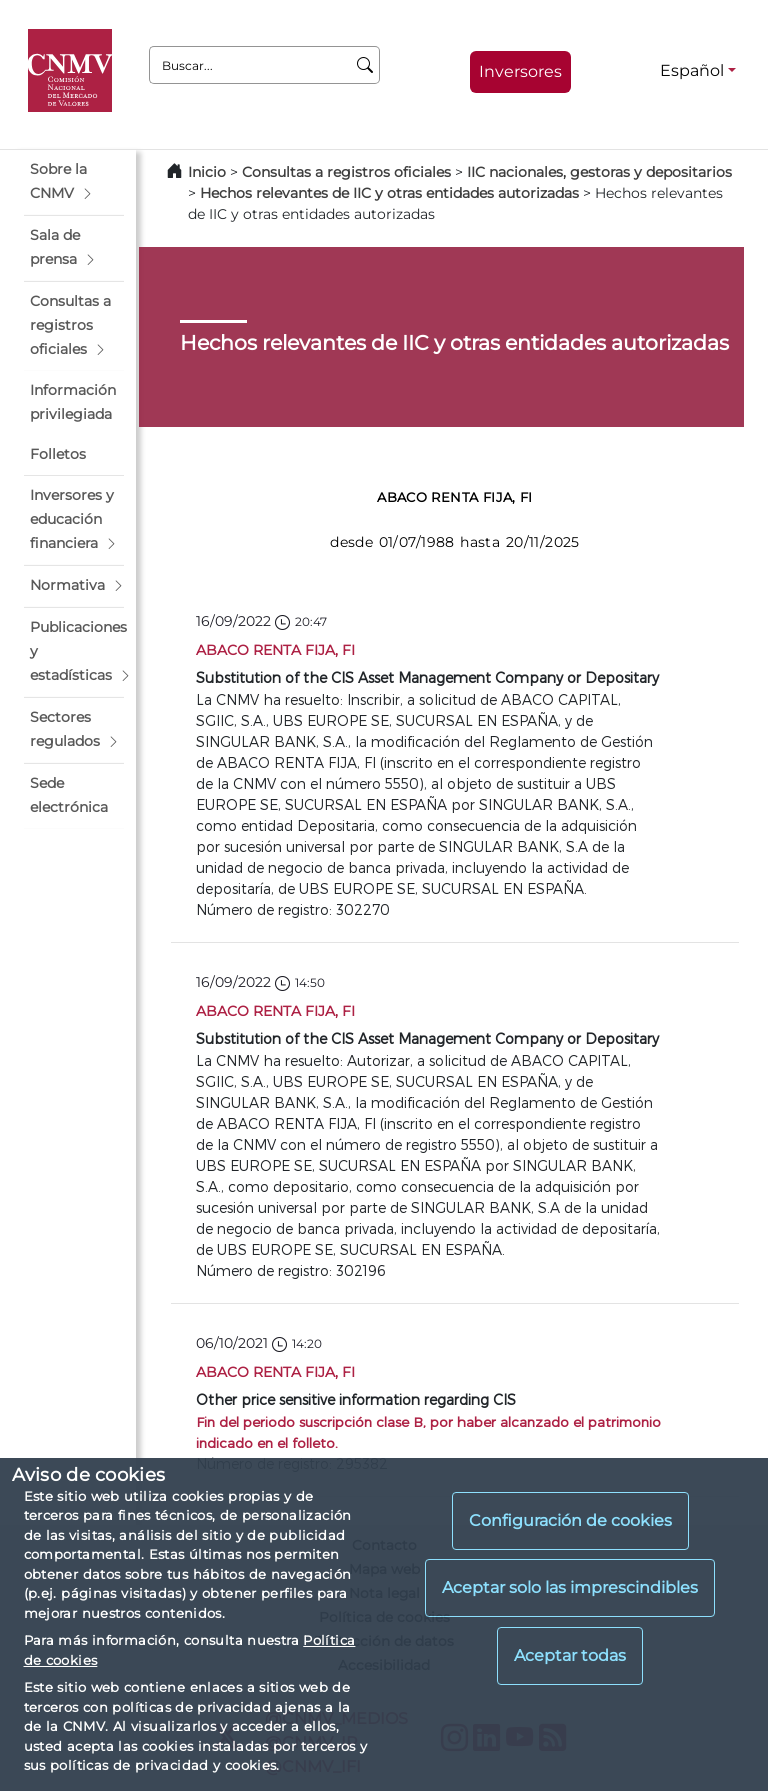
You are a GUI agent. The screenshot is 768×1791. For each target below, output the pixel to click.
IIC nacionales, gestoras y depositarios (599, 172)
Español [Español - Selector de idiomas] (692, 70)
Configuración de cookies (570, 1520)
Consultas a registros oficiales (346, 172)
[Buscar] (365, 65)
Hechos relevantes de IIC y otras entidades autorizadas (389, 193)
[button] (74, 182)
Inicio (207, 172)
